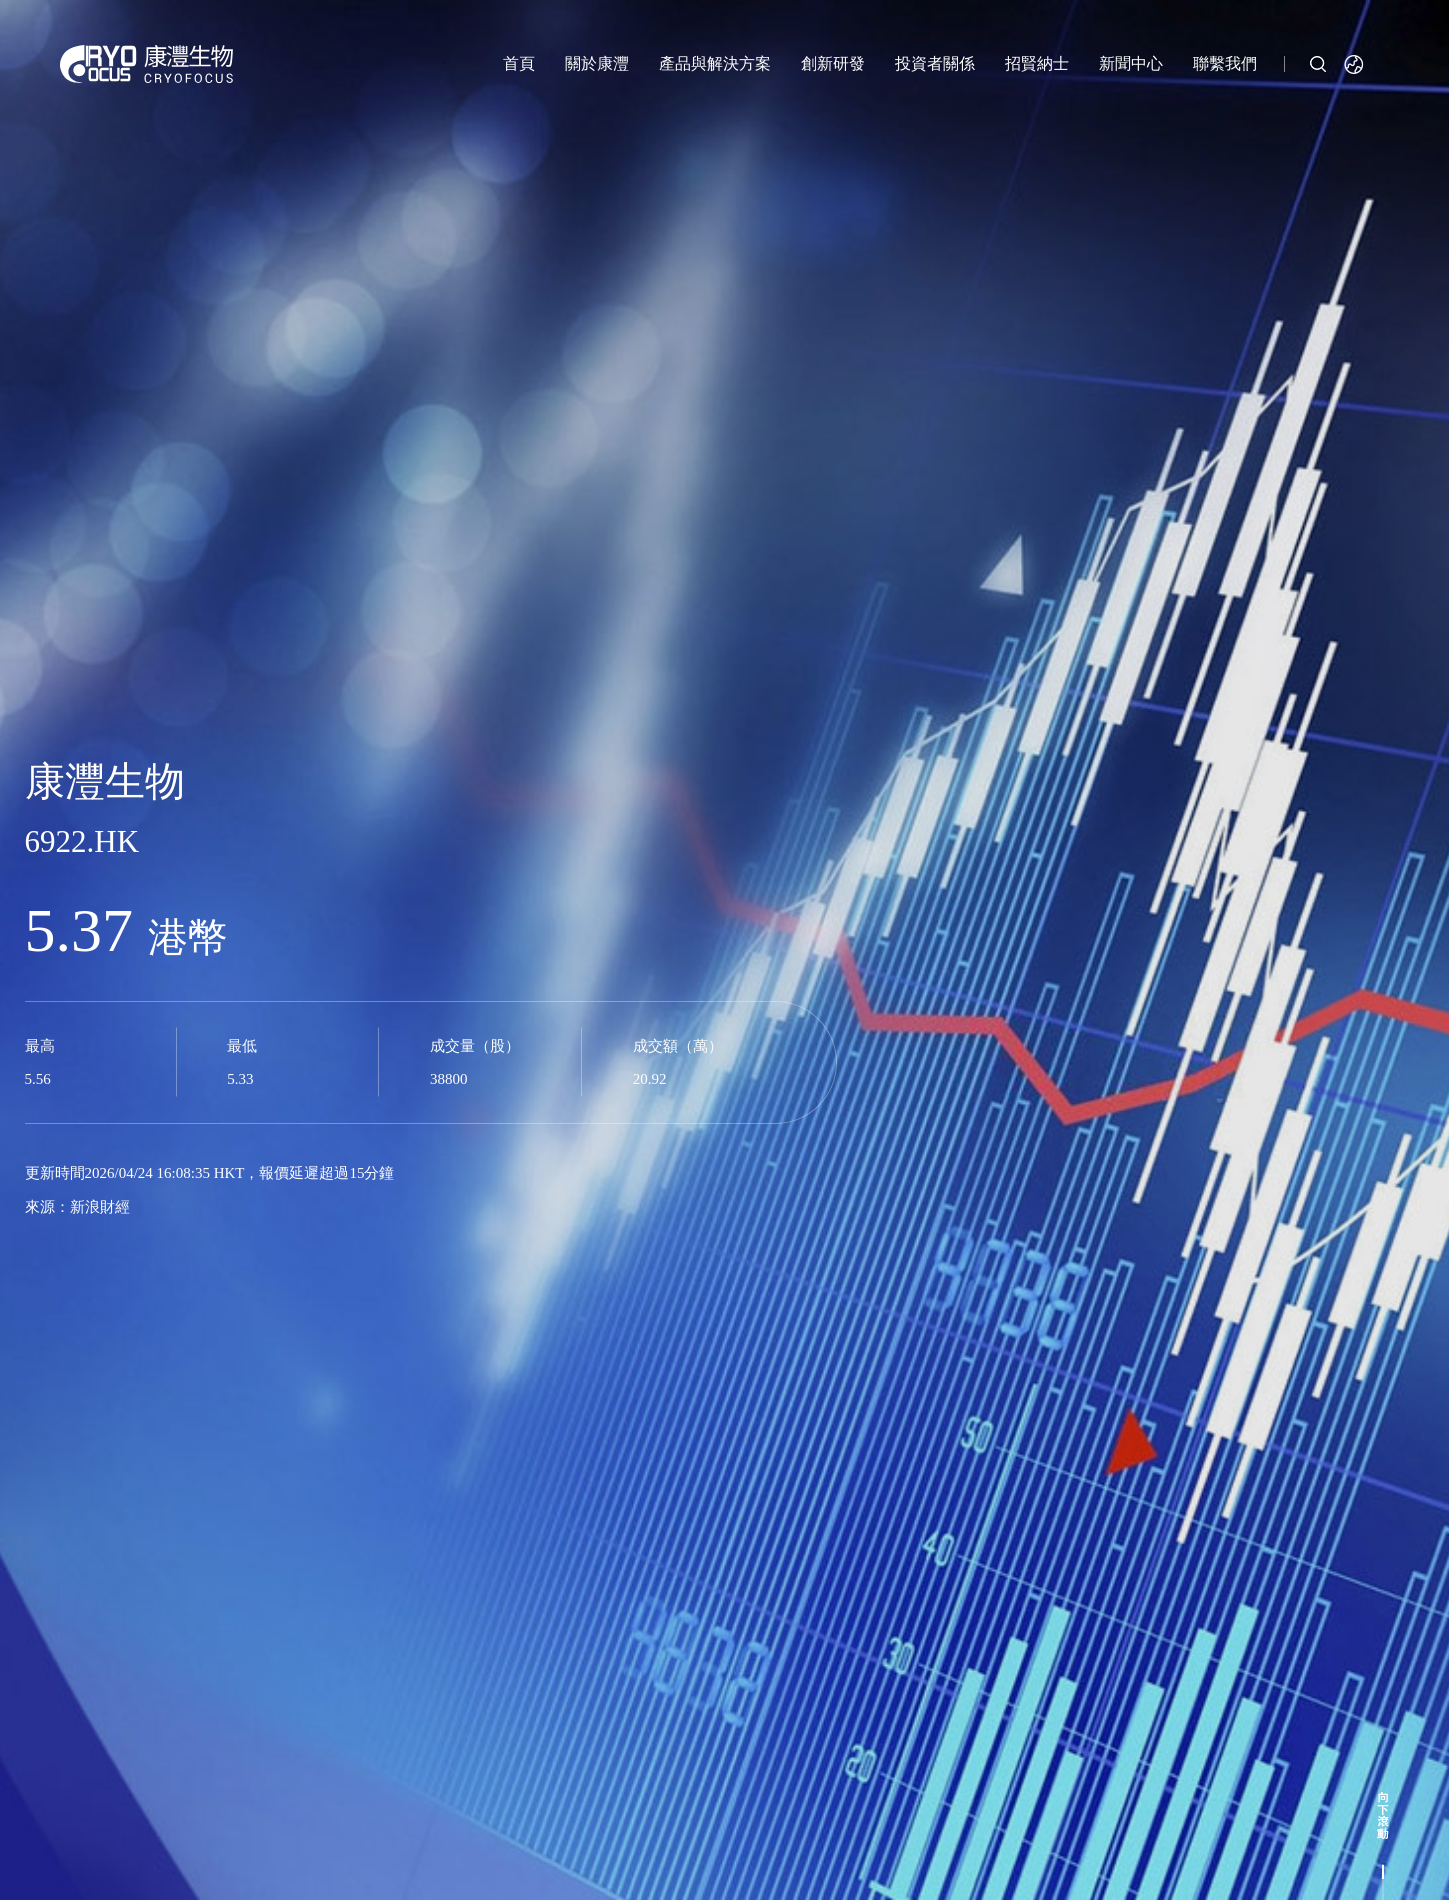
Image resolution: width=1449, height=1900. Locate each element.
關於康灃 (597, 63)
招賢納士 (1037, 63)
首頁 (519, 63)
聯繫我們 (1225, 63)
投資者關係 (935, 63)
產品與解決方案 (715, 63)
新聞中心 (1131, 63)
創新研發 (833, 63)
